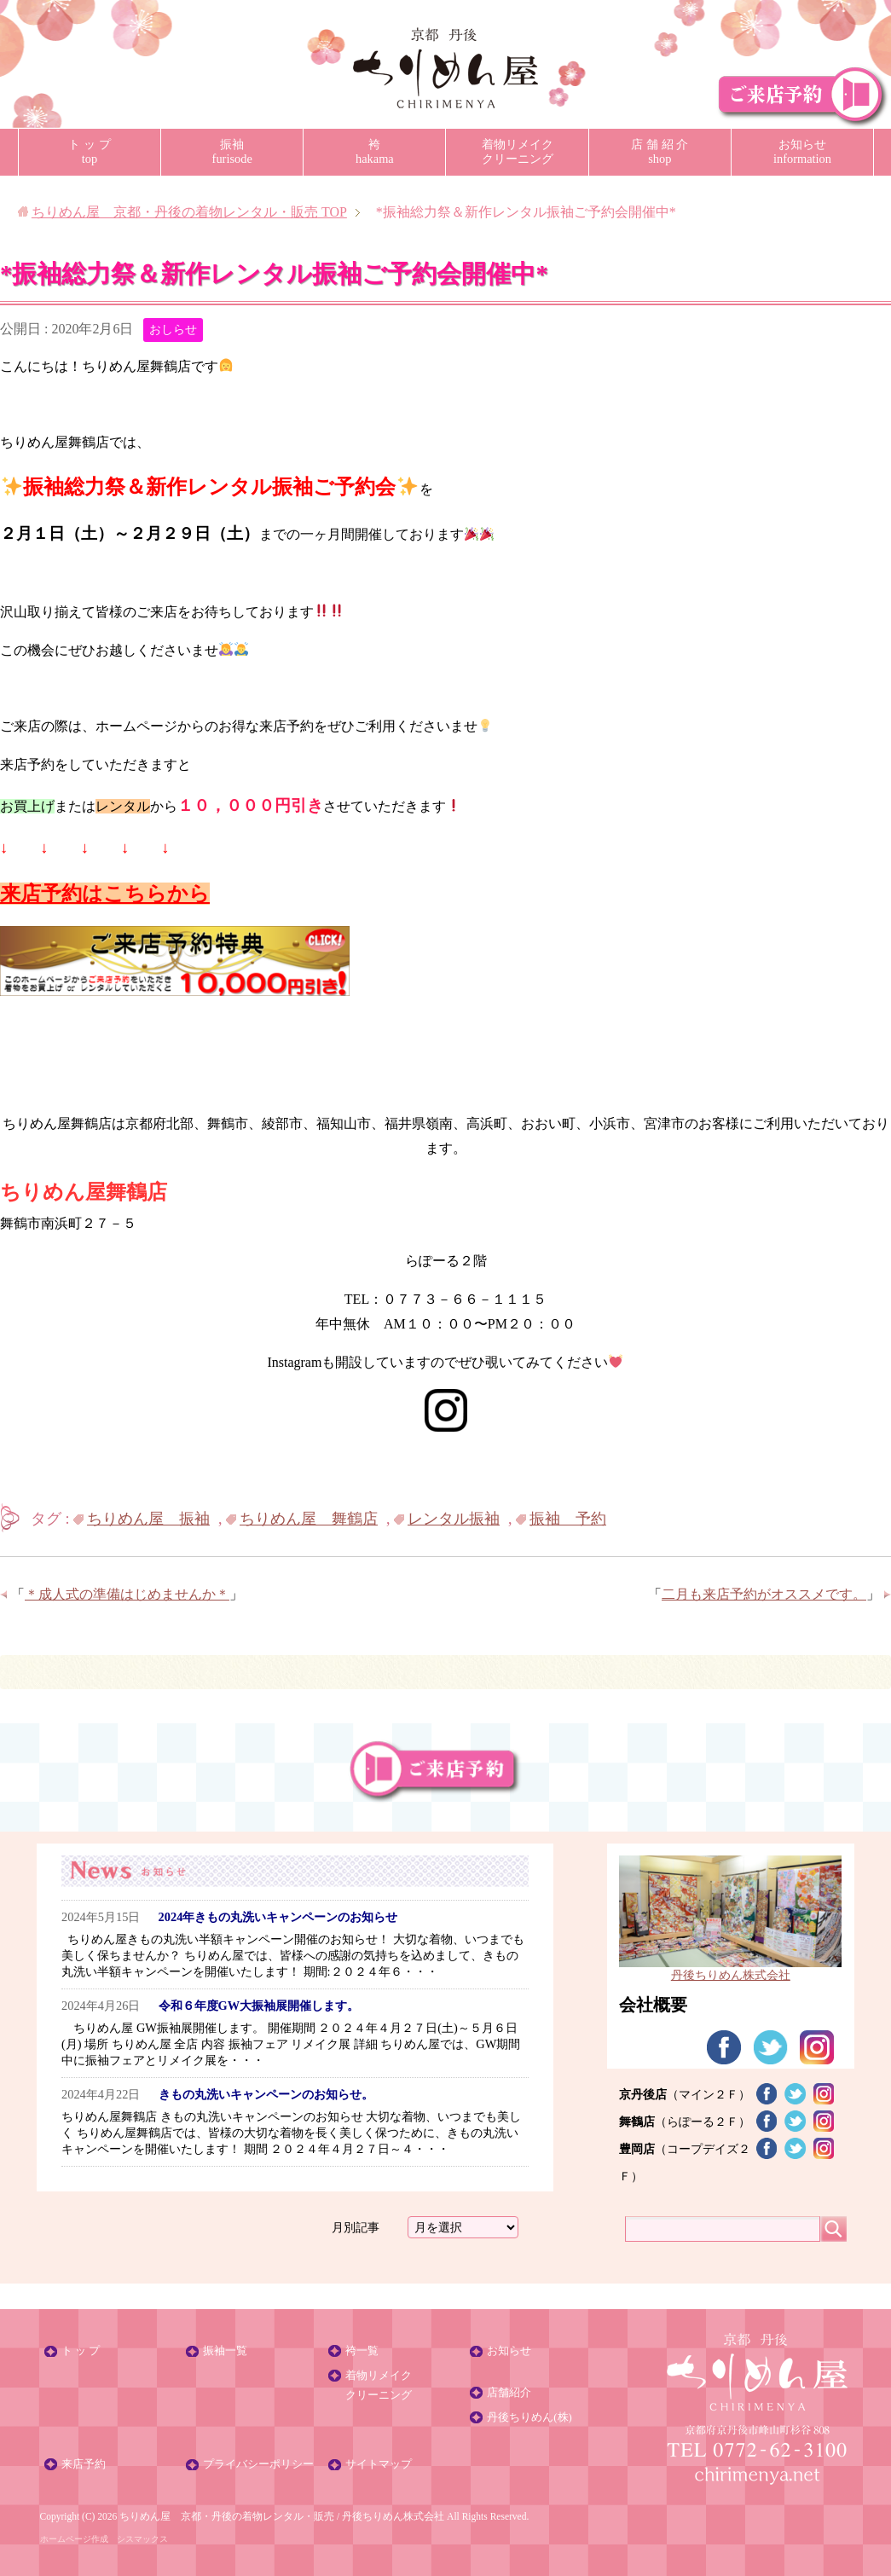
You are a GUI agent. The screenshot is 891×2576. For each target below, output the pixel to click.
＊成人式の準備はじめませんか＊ (127, 1594)
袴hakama (375, 151)
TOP (189, 212)
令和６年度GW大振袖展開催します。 (259, 2005)
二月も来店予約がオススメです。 (764, 1594)
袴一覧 (362, 2351)
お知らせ (509, 2351)
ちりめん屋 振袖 (148, 1518)
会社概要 (653, 2004)
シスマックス (142, 2539)
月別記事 (355, 2227)
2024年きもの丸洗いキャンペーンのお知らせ (278, 1917)
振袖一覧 (225, 2351)
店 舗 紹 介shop (659, 151)
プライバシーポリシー (258, 2464)
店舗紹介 (509, 2393)
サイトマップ (378, 2464)
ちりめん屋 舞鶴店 (309, 1518)
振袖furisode (232, 151)
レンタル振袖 (454, 1518)
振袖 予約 (567, 1518)
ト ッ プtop (89, 151)
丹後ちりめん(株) (529, 2417)
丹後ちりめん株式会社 (393, 2516)
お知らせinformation (802, 151)
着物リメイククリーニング (517, 151)
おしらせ (173, 329)
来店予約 (83, 2464)
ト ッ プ (80, 2351)
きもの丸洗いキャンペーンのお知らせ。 (266, 2094)
